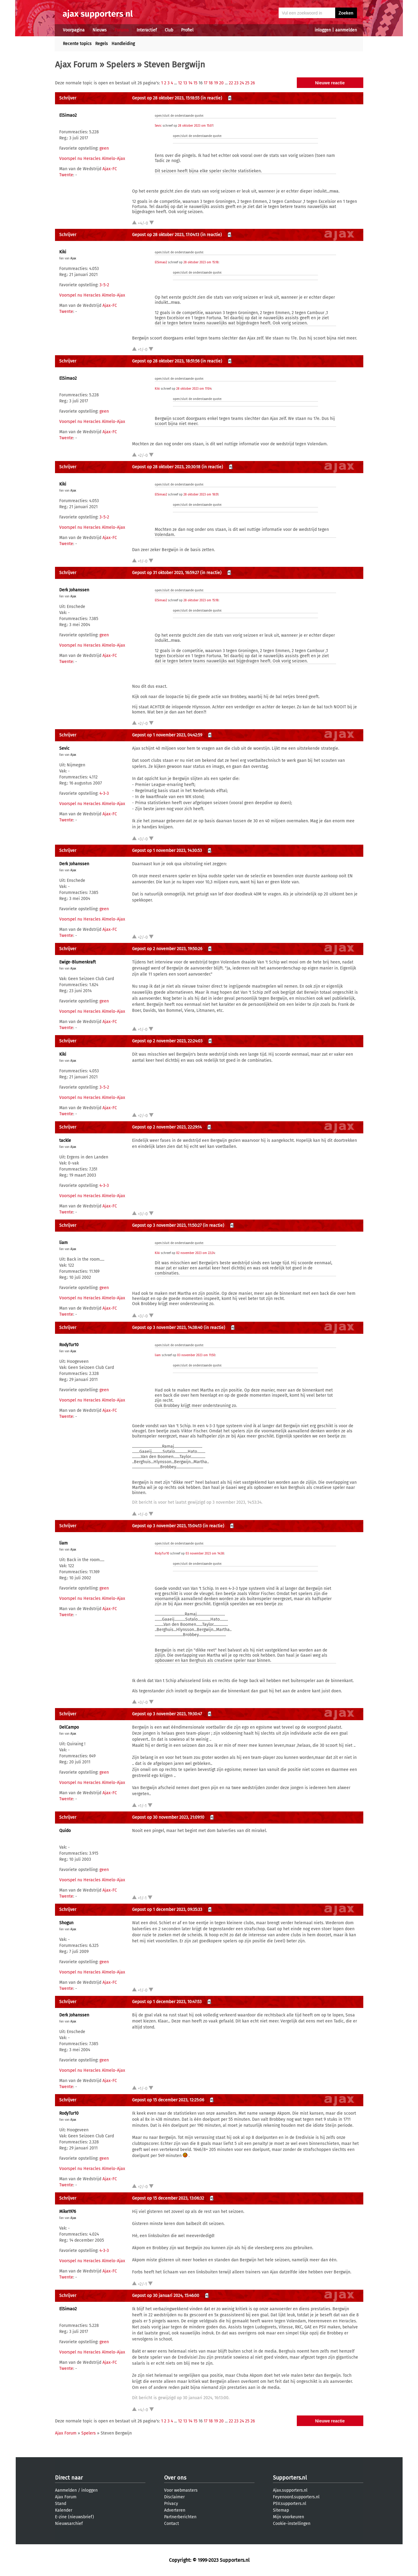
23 (236, 83)
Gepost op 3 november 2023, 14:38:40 (167, 1327)
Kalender (63, 2510)
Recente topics (77, 43)
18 (211, 83)
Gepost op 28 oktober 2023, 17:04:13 (165, 234)
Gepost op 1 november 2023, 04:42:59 (167, 735)
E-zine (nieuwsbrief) (74, 2516)
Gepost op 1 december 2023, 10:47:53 (167, 2001)
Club (169, 30)
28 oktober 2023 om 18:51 (200, 494)
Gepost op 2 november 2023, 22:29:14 (167, 1127)
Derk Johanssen (74, 590)
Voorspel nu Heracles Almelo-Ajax (92, 158)
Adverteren (174, 2510)
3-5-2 (104, 284)
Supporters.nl (290, 2477)
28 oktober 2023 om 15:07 (195, 126)
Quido (65, 1830)
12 (180, 83)
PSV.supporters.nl (289, 2503)
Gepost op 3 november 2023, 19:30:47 (167, 1714)
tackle (65, 1140)
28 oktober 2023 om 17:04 (193, 389)
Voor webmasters (181, 2490)
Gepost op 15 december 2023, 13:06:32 (168, 2198)
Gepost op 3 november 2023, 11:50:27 (167, 1225)
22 (231, 83)
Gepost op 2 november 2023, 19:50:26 (167, 948)
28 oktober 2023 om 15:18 (201, 262)
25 (247, 83)
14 (190, 83)
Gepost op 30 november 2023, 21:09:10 (168, 1817)
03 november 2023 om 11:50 (196, 1355)
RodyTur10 (69, 1344)
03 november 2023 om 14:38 (205, 1553)
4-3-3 (104, 793)
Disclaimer (174, 2497)
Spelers (120, 65)
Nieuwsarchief (69, 2523)
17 (205, 83)
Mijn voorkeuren (288, 2516)
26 (253, 83)
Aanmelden (66, 2490)
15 (195, 83)
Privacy (171, 2503)
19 (216, 83)
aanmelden (346, 30)
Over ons (175, 2477)
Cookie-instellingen (291, 2523)
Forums (122, 30)
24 (242, 83)
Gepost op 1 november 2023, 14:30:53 (167, 850)
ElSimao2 (68, 115)
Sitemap (281, 2510)
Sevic (158, 126)
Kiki (62, 252)
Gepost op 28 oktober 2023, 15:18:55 (165, 98)
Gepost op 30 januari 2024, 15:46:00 (165, 2295)
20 (221, 83)
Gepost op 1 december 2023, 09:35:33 (167, 1909)
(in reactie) (211, 98)
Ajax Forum (76, 65)
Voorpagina (74, 30)
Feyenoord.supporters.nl (296, 2497)
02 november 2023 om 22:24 (195, 1253)
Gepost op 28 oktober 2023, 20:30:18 (166, 466)
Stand (60, 2503)
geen (104, 148)
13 (185, 83)
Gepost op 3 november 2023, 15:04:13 (167, 1525)
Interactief (147, 30)
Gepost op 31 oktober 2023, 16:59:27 (165, 572)
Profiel (187, 30)
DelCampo (69, 1727)
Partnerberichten (180, 2516)
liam (63, 1242)
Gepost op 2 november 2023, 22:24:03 (167, 1041)
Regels (101, 43)
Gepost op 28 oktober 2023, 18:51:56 (165, 361)
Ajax (73, 258)
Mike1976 (67, 2211)
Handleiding (123, 43)
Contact (171, 2523)
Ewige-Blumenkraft (77, 962)
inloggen (323, 30)
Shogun (66, 1922)
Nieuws (99, 30)
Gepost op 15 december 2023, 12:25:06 (168, 2100)
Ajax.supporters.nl (290, 2490)
